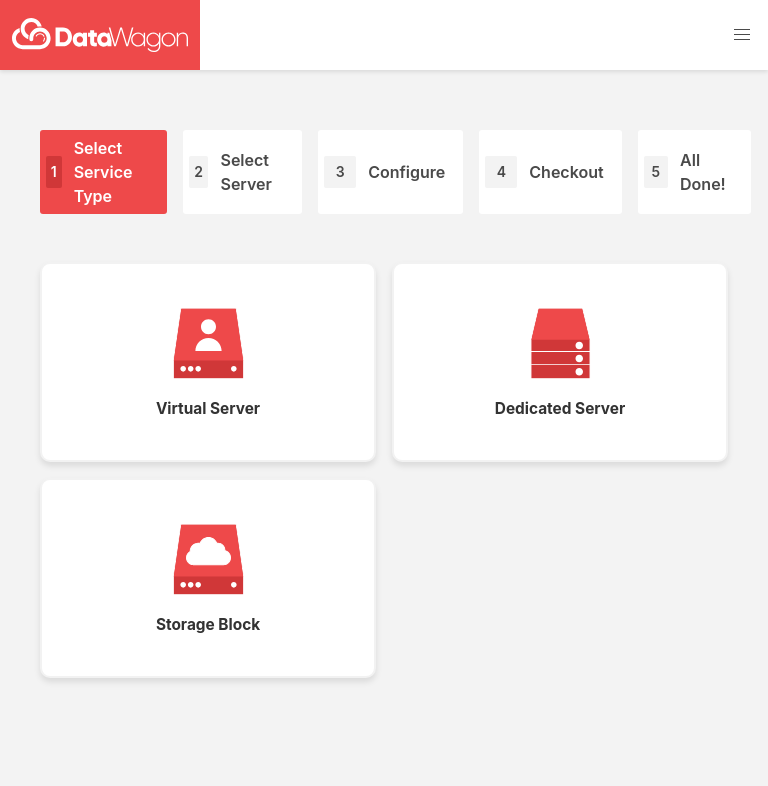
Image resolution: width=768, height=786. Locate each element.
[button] (742, 35)
